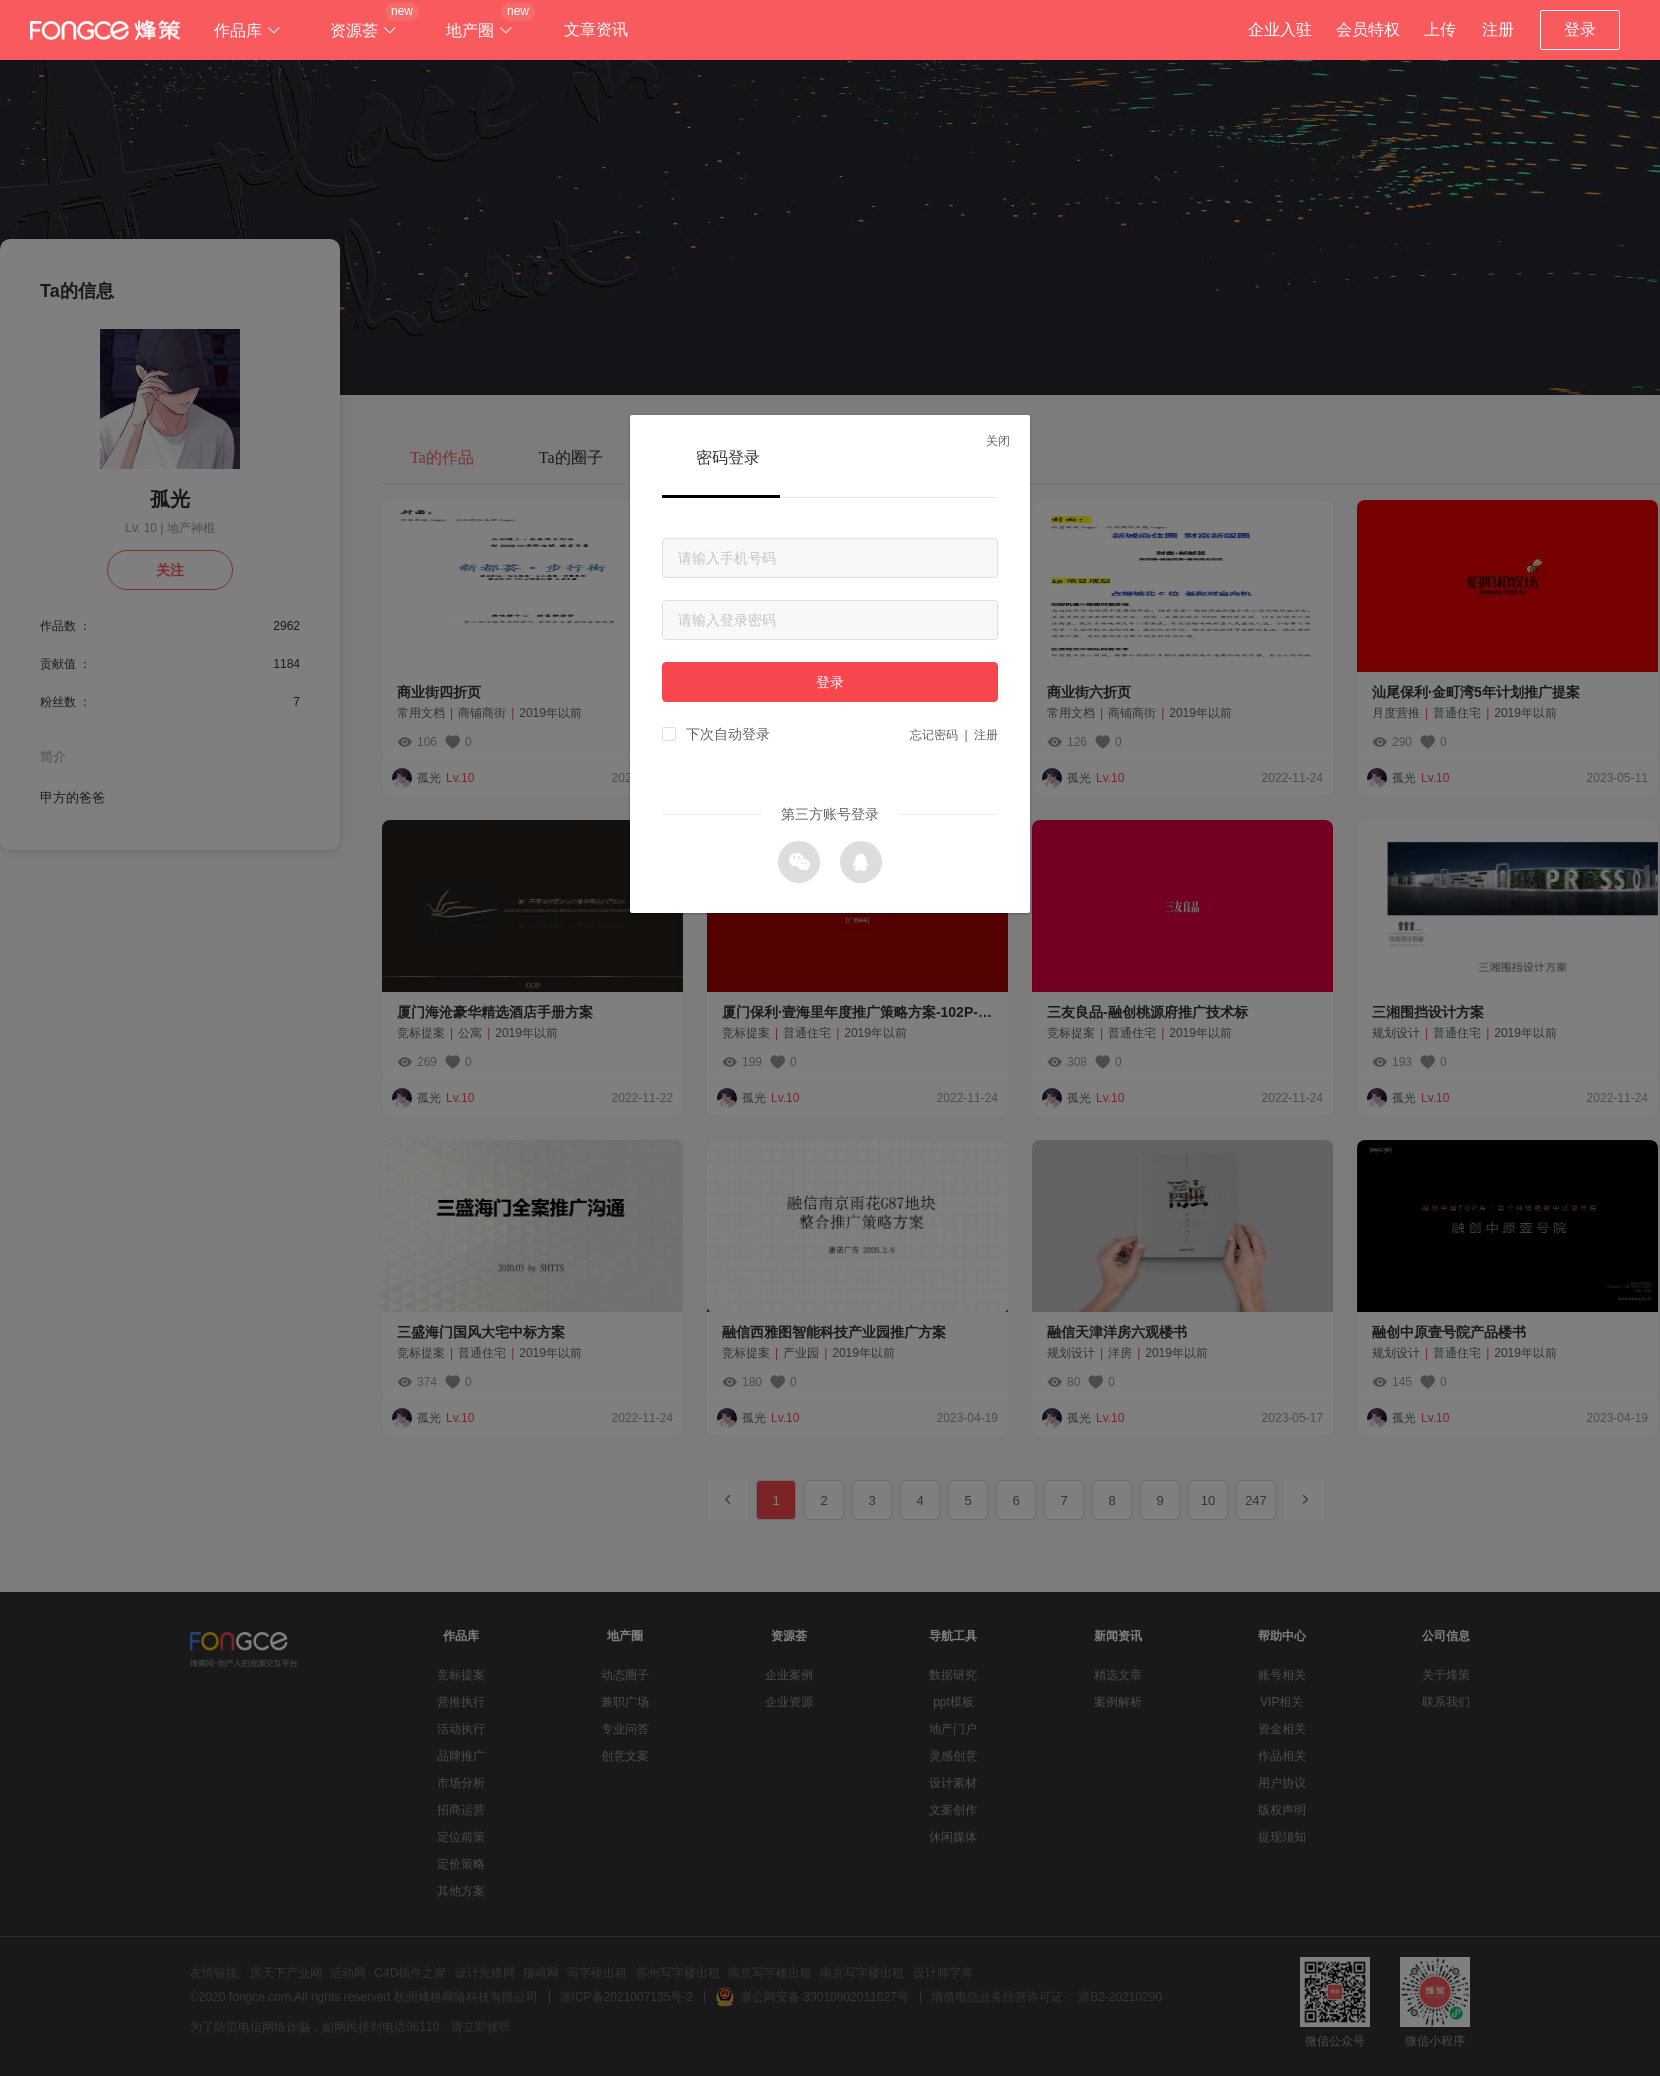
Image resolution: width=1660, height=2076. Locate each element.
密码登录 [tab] (728, 457)
